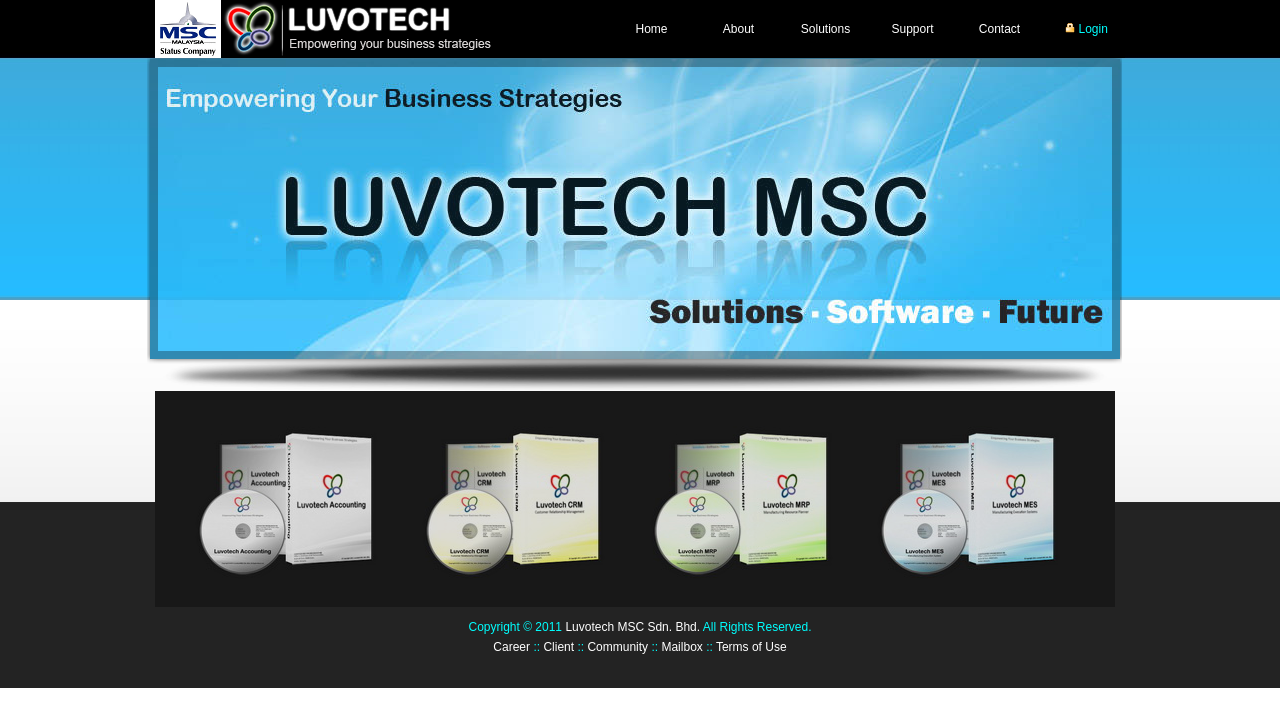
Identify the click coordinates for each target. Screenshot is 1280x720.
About (738, 29)
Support (912, 29)
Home (651, 29)
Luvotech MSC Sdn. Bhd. (632, 627)
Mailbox (681, 647)
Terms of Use (751, 647)
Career (511, 647)
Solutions (825, 29)
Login (1086, 29)
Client (558, 647)
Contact (999, 29)
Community (617, 647)
